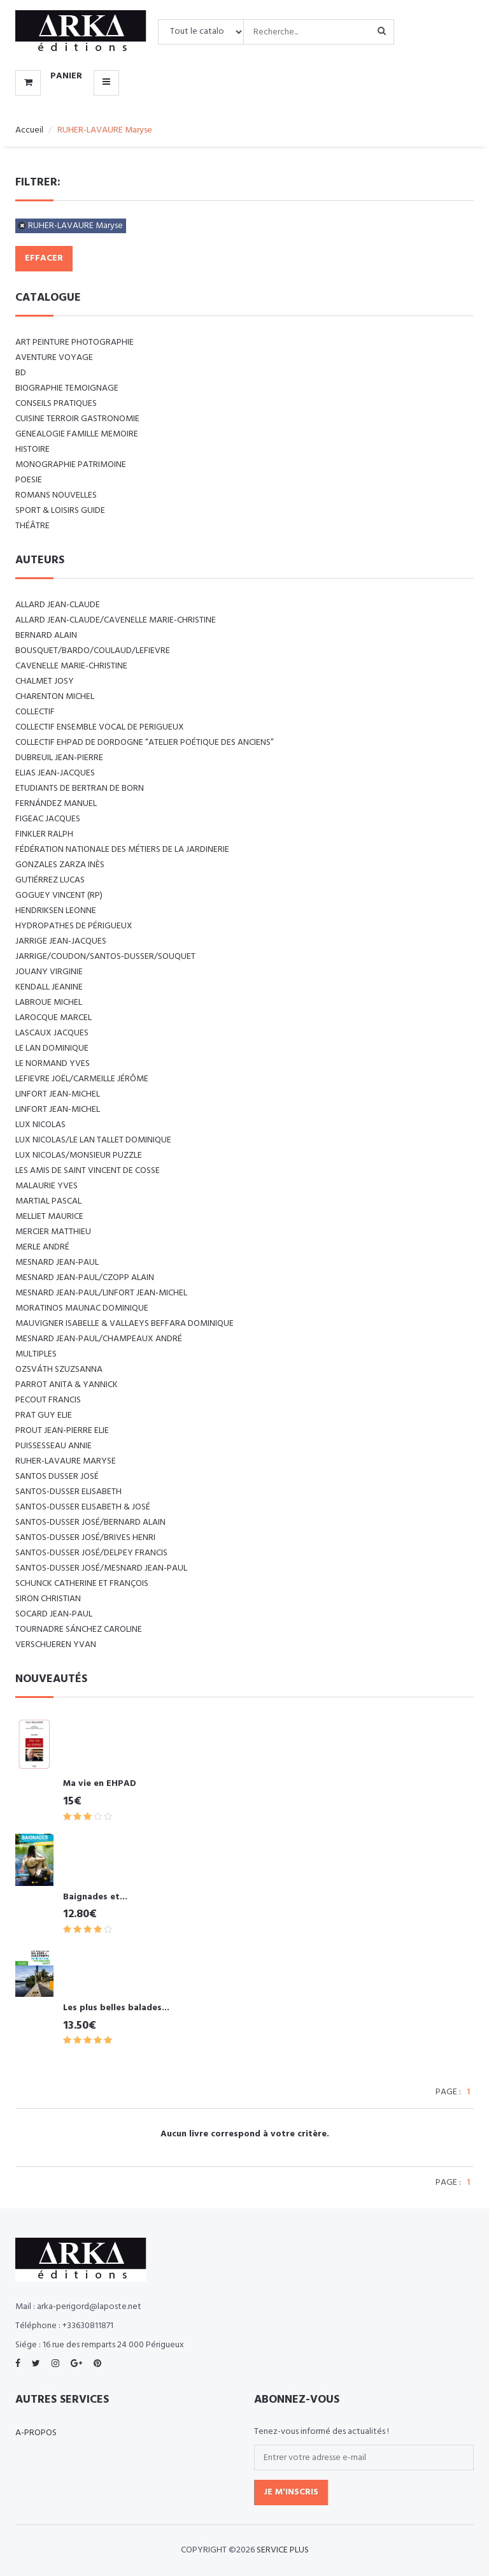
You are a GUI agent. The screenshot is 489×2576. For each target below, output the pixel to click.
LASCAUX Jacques (52, 1033)
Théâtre (32, 526)
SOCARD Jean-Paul (53, 1614)
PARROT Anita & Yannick (66, 1385)
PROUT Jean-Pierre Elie (62, 1430)
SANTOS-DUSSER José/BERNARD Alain (90, 1522)
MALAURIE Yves (46, 1186)
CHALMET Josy (44, 681)
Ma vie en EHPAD (99, 1783)
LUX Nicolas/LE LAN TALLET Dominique (93, 1140)
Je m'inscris (291, 2492)
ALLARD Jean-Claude (57, 605)
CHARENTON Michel (54, 696)
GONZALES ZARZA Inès (59, 865)
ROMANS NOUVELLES (56, 495)
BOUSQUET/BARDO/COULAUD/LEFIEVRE (92, 651)
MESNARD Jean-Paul (57, 1262)
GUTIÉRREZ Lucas (50, 880)
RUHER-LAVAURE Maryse (75, 226)
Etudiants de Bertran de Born (79, 788)
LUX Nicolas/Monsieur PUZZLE (78, 1155)
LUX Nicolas (40, 1125)
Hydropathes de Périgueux (73, 926)
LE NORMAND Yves (52, 1063)
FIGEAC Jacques (47, 819)
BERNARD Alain (46, 635)
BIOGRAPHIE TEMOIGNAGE (66, 388)
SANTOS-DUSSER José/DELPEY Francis (91, 1553)
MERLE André (42, 1247)
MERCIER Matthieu (53, 1232)
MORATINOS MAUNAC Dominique (81, 1308)
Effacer (44, 258)
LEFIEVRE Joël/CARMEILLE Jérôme (81, 1079)
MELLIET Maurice (49, 1216)
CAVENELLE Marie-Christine (71, 666)
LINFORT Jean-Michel (57, 1094)
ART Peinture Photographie (74, 342)
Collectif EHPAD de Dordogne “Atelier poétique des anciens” (144, 742)
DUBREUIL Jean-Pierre (59, 758)
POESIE (28, 480)
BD (20, 373)
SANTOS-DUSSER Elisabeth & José (82, 1507)
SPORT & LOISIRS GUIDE (60, 510)
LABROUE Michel (48, 1002)
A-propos (36, 2433)
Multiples (36, 1354)
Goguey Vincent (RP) (59, 895)
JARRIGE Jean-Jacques (60, 941)
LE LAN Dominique (52, 1048)
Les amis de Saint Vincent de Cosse (87, 1170)
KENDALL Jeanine (49, 987)
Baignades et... (95, 1897)
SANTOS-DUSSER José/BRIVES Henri (85, 1537)
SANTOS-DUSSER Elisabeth (68, 1492)
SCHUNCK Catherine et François (81, 1583)
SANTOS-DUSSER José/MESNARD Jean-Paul (101, 1568)
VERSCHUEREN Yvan (55, 1644)
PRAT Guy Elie (43, 1415)
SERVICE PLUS (283, 2550)
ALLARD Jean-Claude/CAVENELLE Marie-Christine (115, 620)
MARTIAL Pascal (48, 1201)
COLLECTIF (35, 712)
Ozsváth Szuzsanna (59, 1369)
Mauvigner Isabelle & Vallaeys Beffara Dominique (124, 1323)
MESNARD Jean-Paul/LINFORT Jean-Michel (101, 1293)
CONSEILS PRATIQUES (56, 403)
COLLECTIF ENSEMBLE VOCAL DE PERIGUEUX (99, 727)
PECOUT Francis (48, 1400)
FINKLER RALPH (44, 834)
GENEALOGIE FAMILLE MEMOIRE (76, 434)
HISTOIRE (32, 449)
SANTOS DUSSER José (57, 1476)
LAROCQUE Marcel (53, 1018)
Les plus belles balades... (116, 2008)
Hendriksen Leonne (55, 910)
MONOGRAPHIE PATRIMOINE (70, 464)
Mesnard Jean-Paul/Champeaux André (98, 1339)
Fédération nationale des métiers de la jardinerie (122, 849)
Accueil (29, 130)
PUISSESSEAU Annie (53, 1446)
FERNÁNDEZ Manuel (56, 803)
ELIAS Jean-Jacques (55, 773)
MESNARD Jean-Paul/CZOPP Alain (84, 1277)
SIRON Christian (48, 1599)
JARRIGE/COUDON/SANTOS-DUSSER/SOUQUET (105, 956)
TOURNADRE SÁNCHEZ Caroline (78, 1629)
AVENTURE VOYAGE (54, 357)
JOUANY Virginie (49, 972)
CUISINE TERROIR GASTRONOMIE (77, 419)
